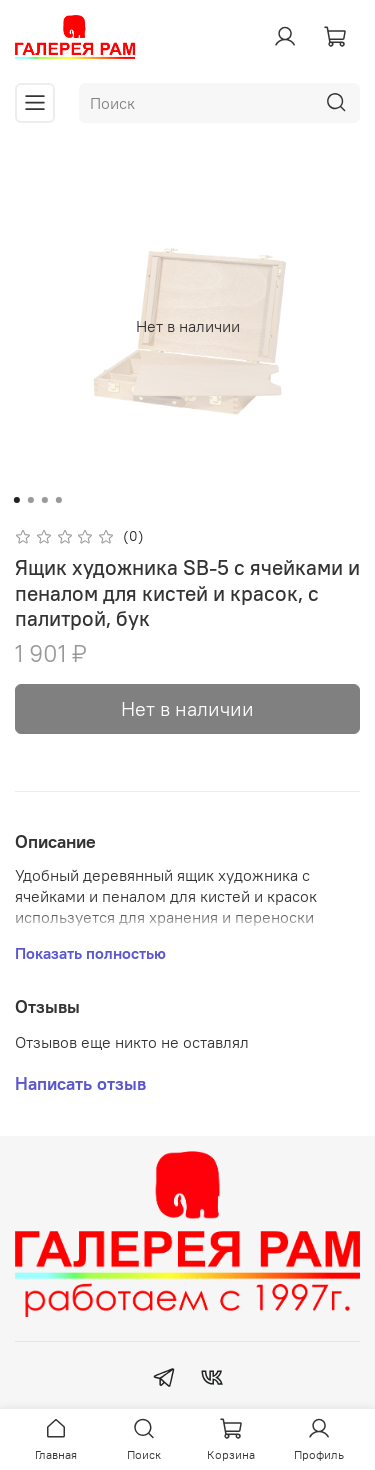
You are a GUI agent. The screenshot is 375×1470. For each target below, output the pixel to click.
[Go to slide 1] (16, 500)
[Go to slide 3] (44, 500)
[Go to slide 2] (30, 500)
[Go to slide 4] (58, 500)
